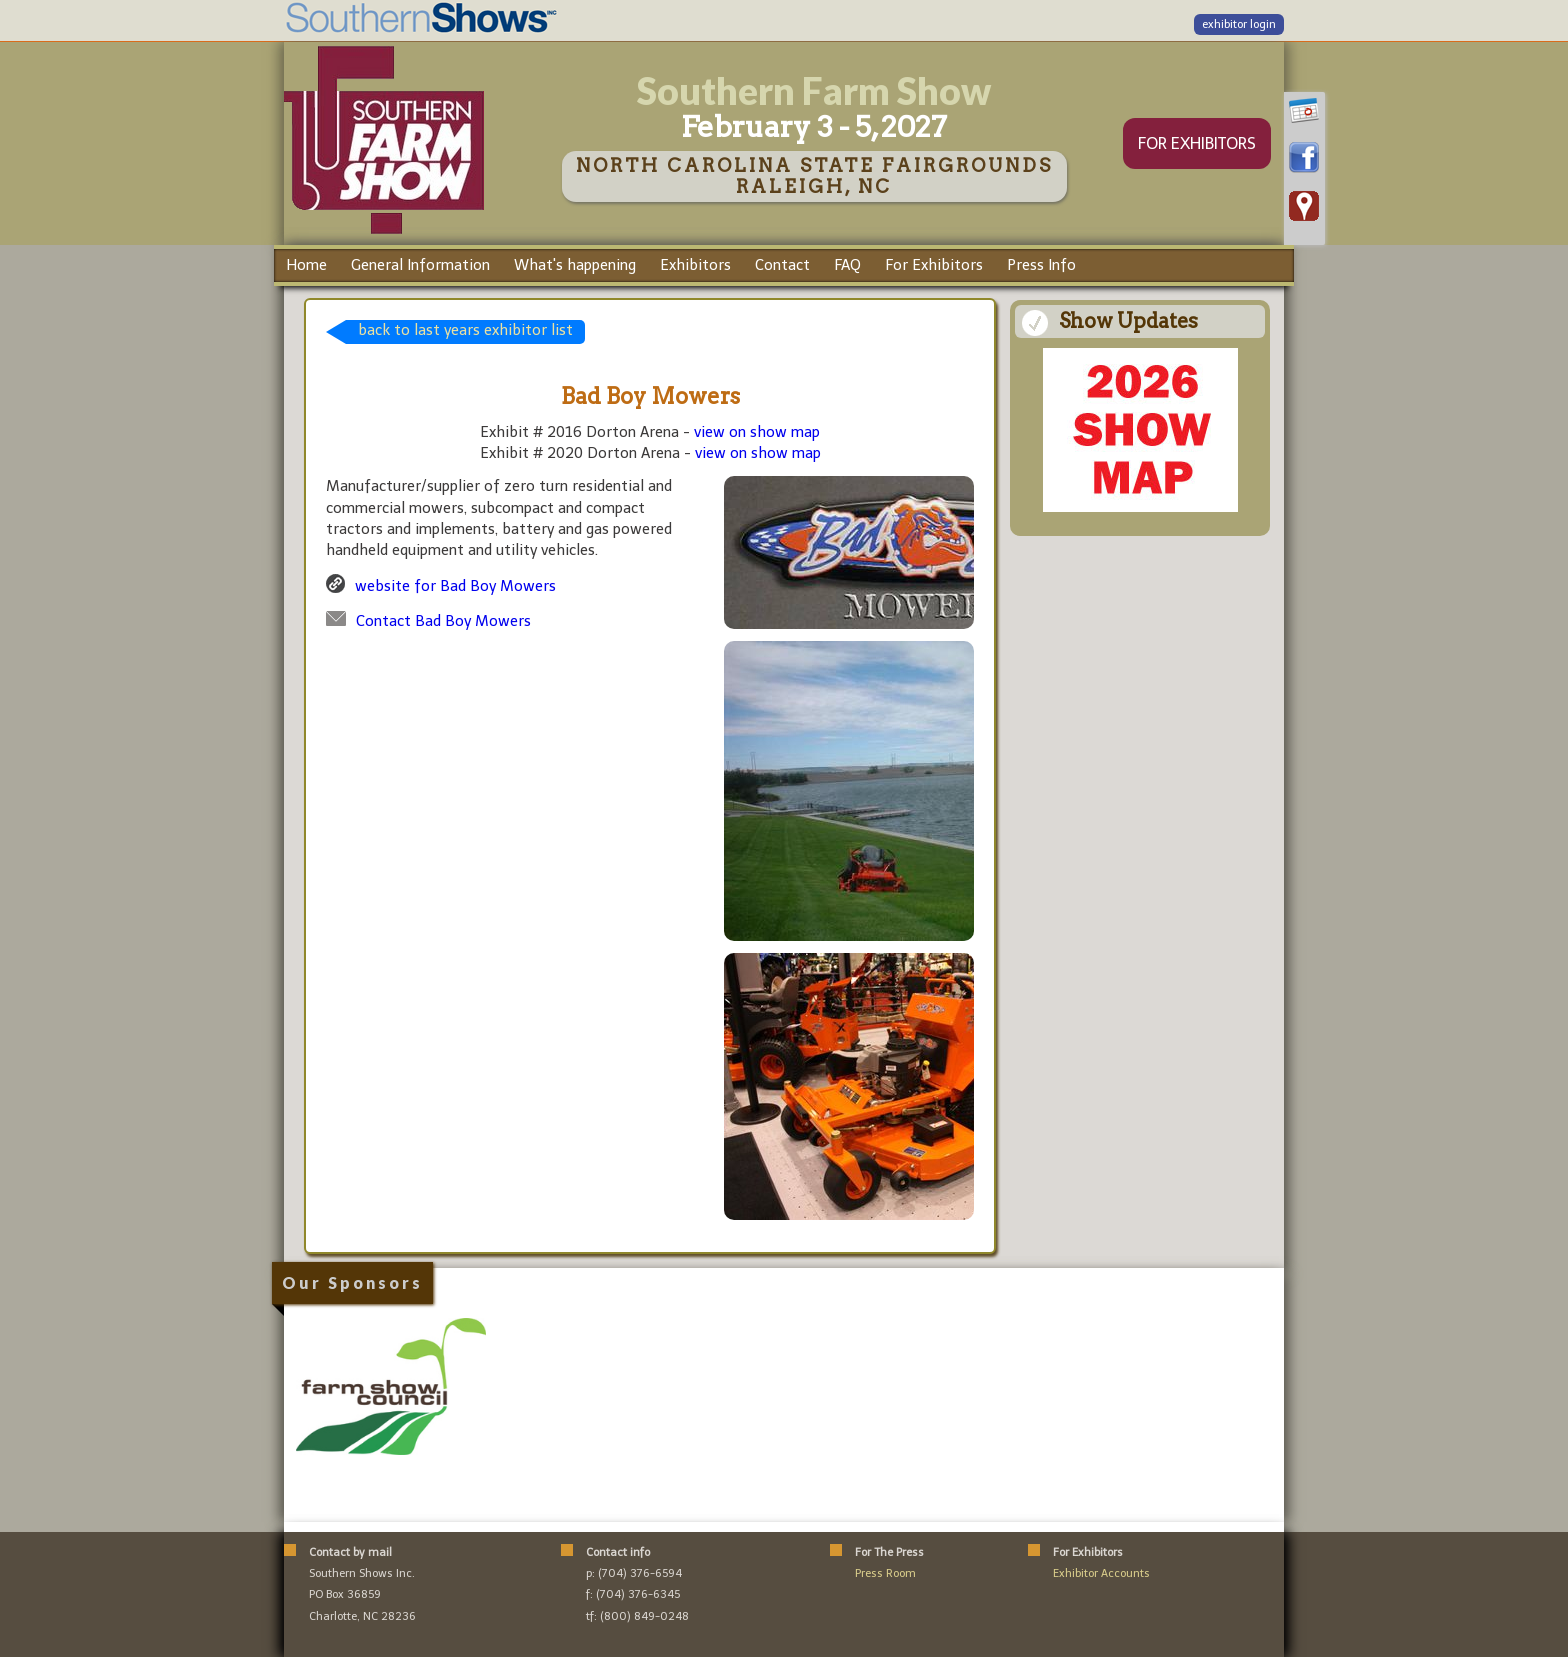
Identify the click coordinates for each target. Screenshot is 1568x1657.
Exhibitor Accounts (1101, 1573)
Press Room (885, 1573)
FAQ (847, 265)
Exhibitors (695, 265)
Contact (782, 265)
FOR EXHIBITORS (1197, 143)
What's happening (575, 265)
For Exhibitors (934, 265)
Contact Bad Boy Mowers (443, 621)
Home (306, 265)
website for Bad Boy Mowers (455, 586)
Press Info (1041, 265)
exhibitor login (1239, 24)
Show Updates (1128, 321)
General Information (420, 265)
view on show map (757, 432)
